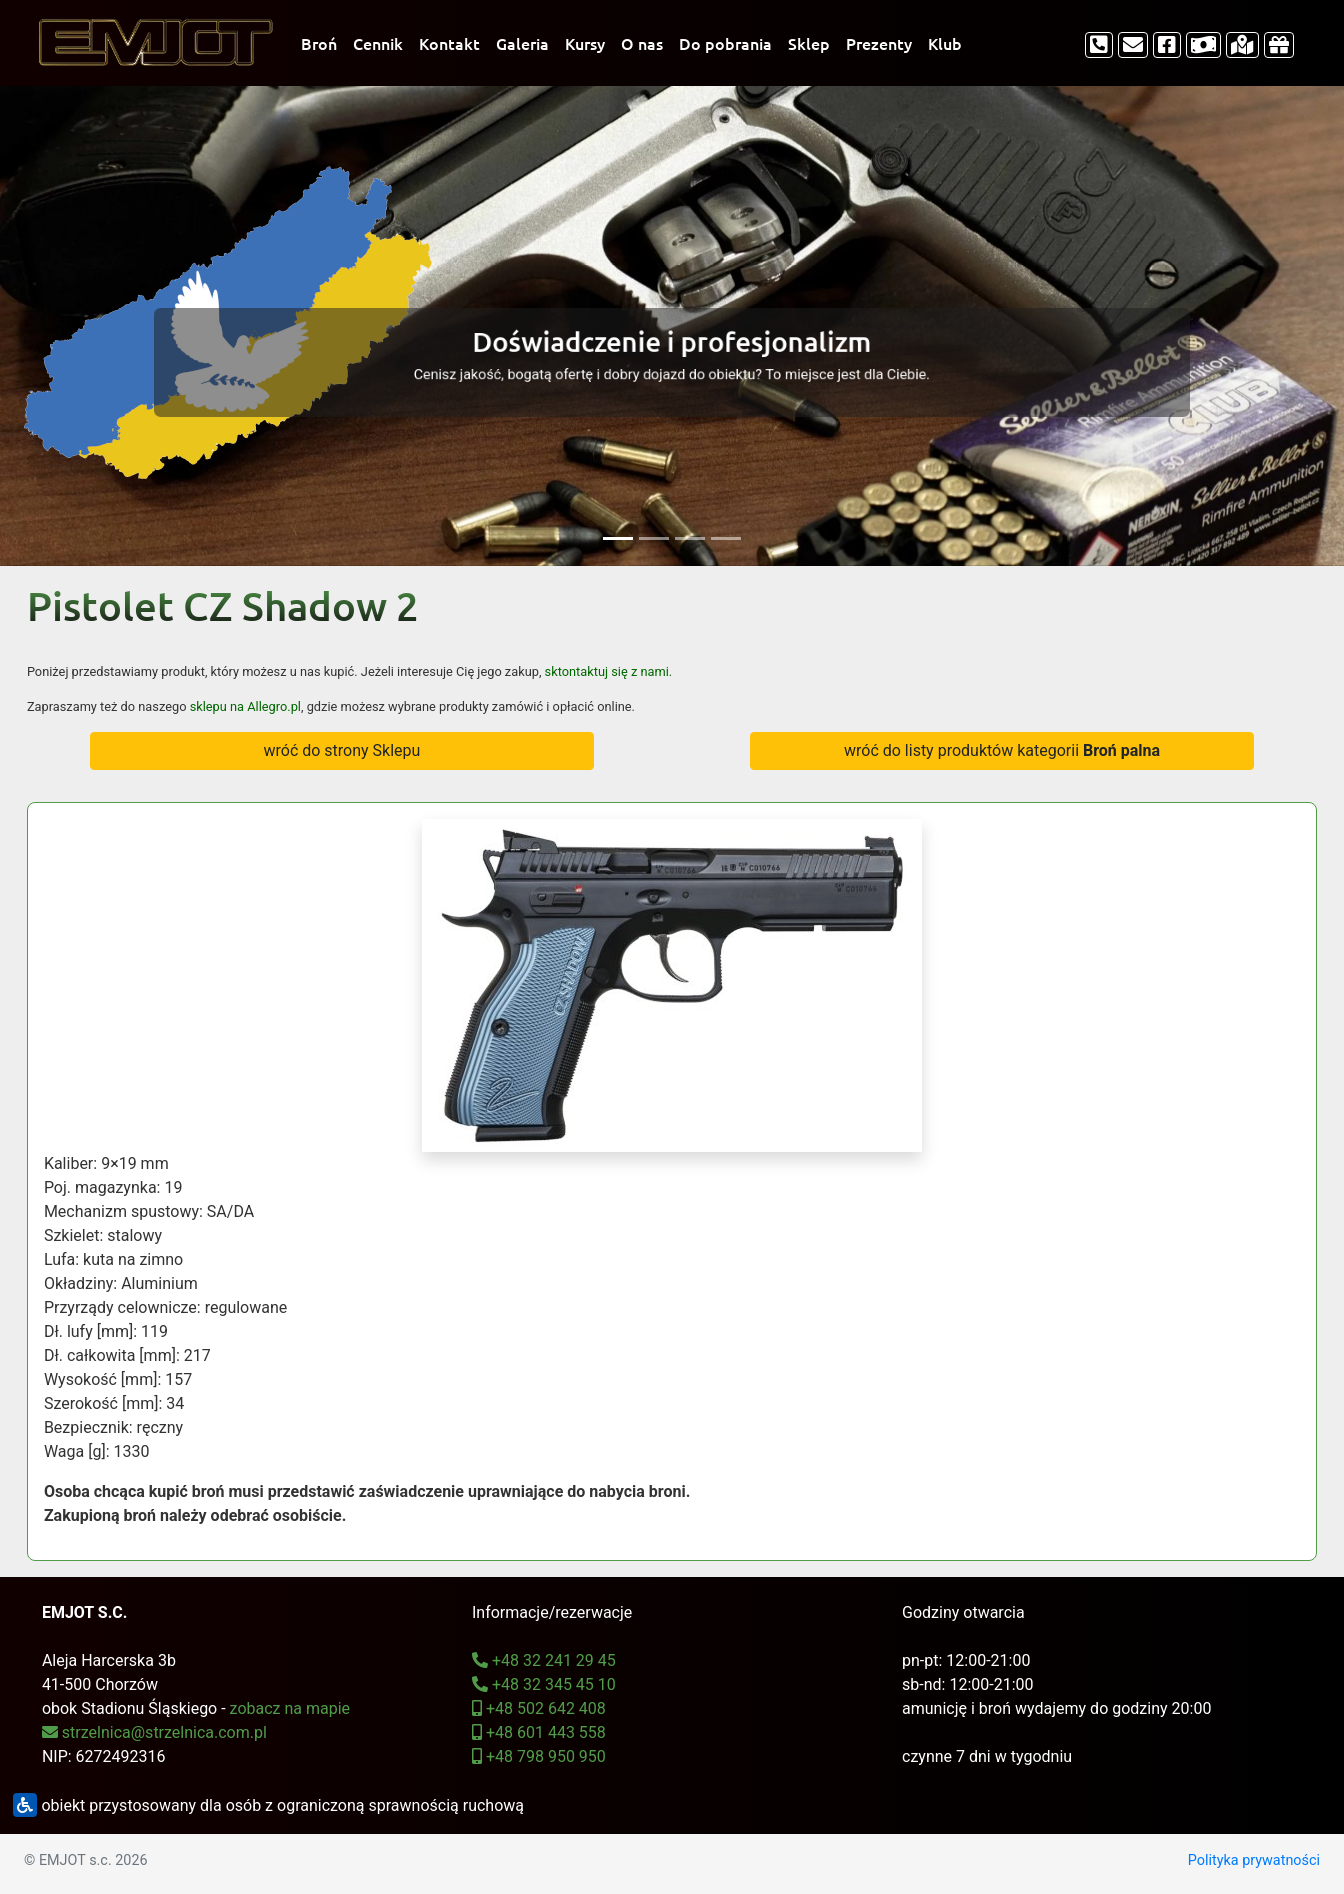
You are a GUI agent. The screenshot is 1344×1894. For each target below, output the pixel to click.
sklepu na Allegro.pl (245, 706)
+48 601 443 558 (539, 1732)
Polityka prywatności (1254, 1860)
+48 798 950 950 (539, 1756)
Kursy (585, 43)
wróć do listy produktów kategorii (1002, 750)
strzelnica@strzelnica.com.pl (154, 1732)
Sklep (809, 43)
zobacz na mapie (290, 1708)
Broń (319, 43)
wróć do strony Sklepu (341, 750)
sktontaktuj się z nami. (609, 671)
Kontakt (449, 43)
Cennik (378, 43)
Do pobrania (725, 43)
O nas (642, 43)
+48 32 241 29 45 (544, 1660)
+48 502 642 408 (539, 1708)
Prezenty (879, 43)
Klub (945, 43)
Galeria (522, 43)
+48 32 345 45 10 (544, 1684)
